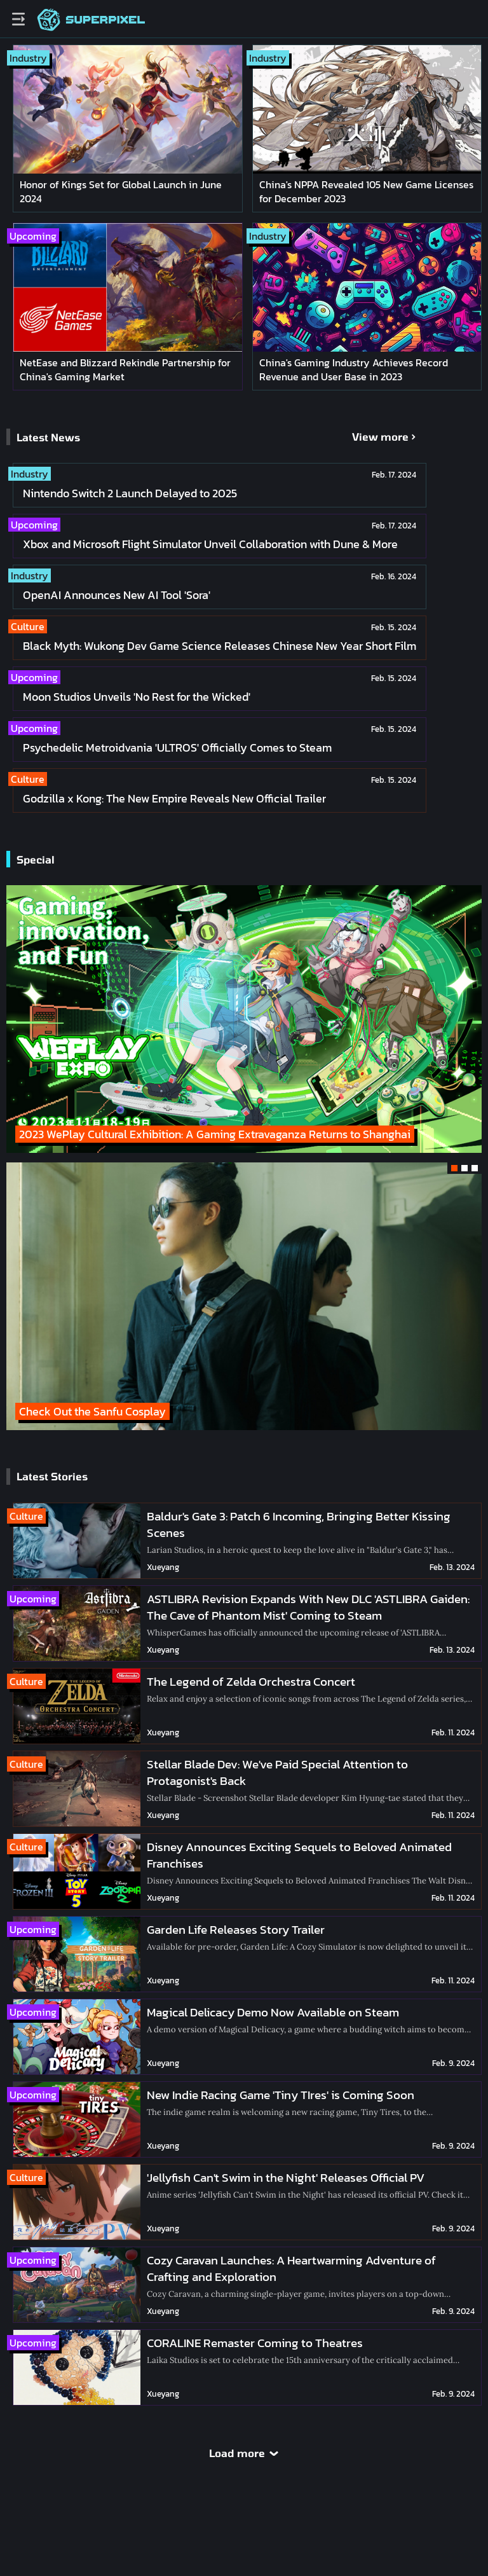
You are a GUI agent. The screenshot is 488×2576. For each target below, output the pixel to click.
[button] (454, 1168)
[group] (244, 1296)
